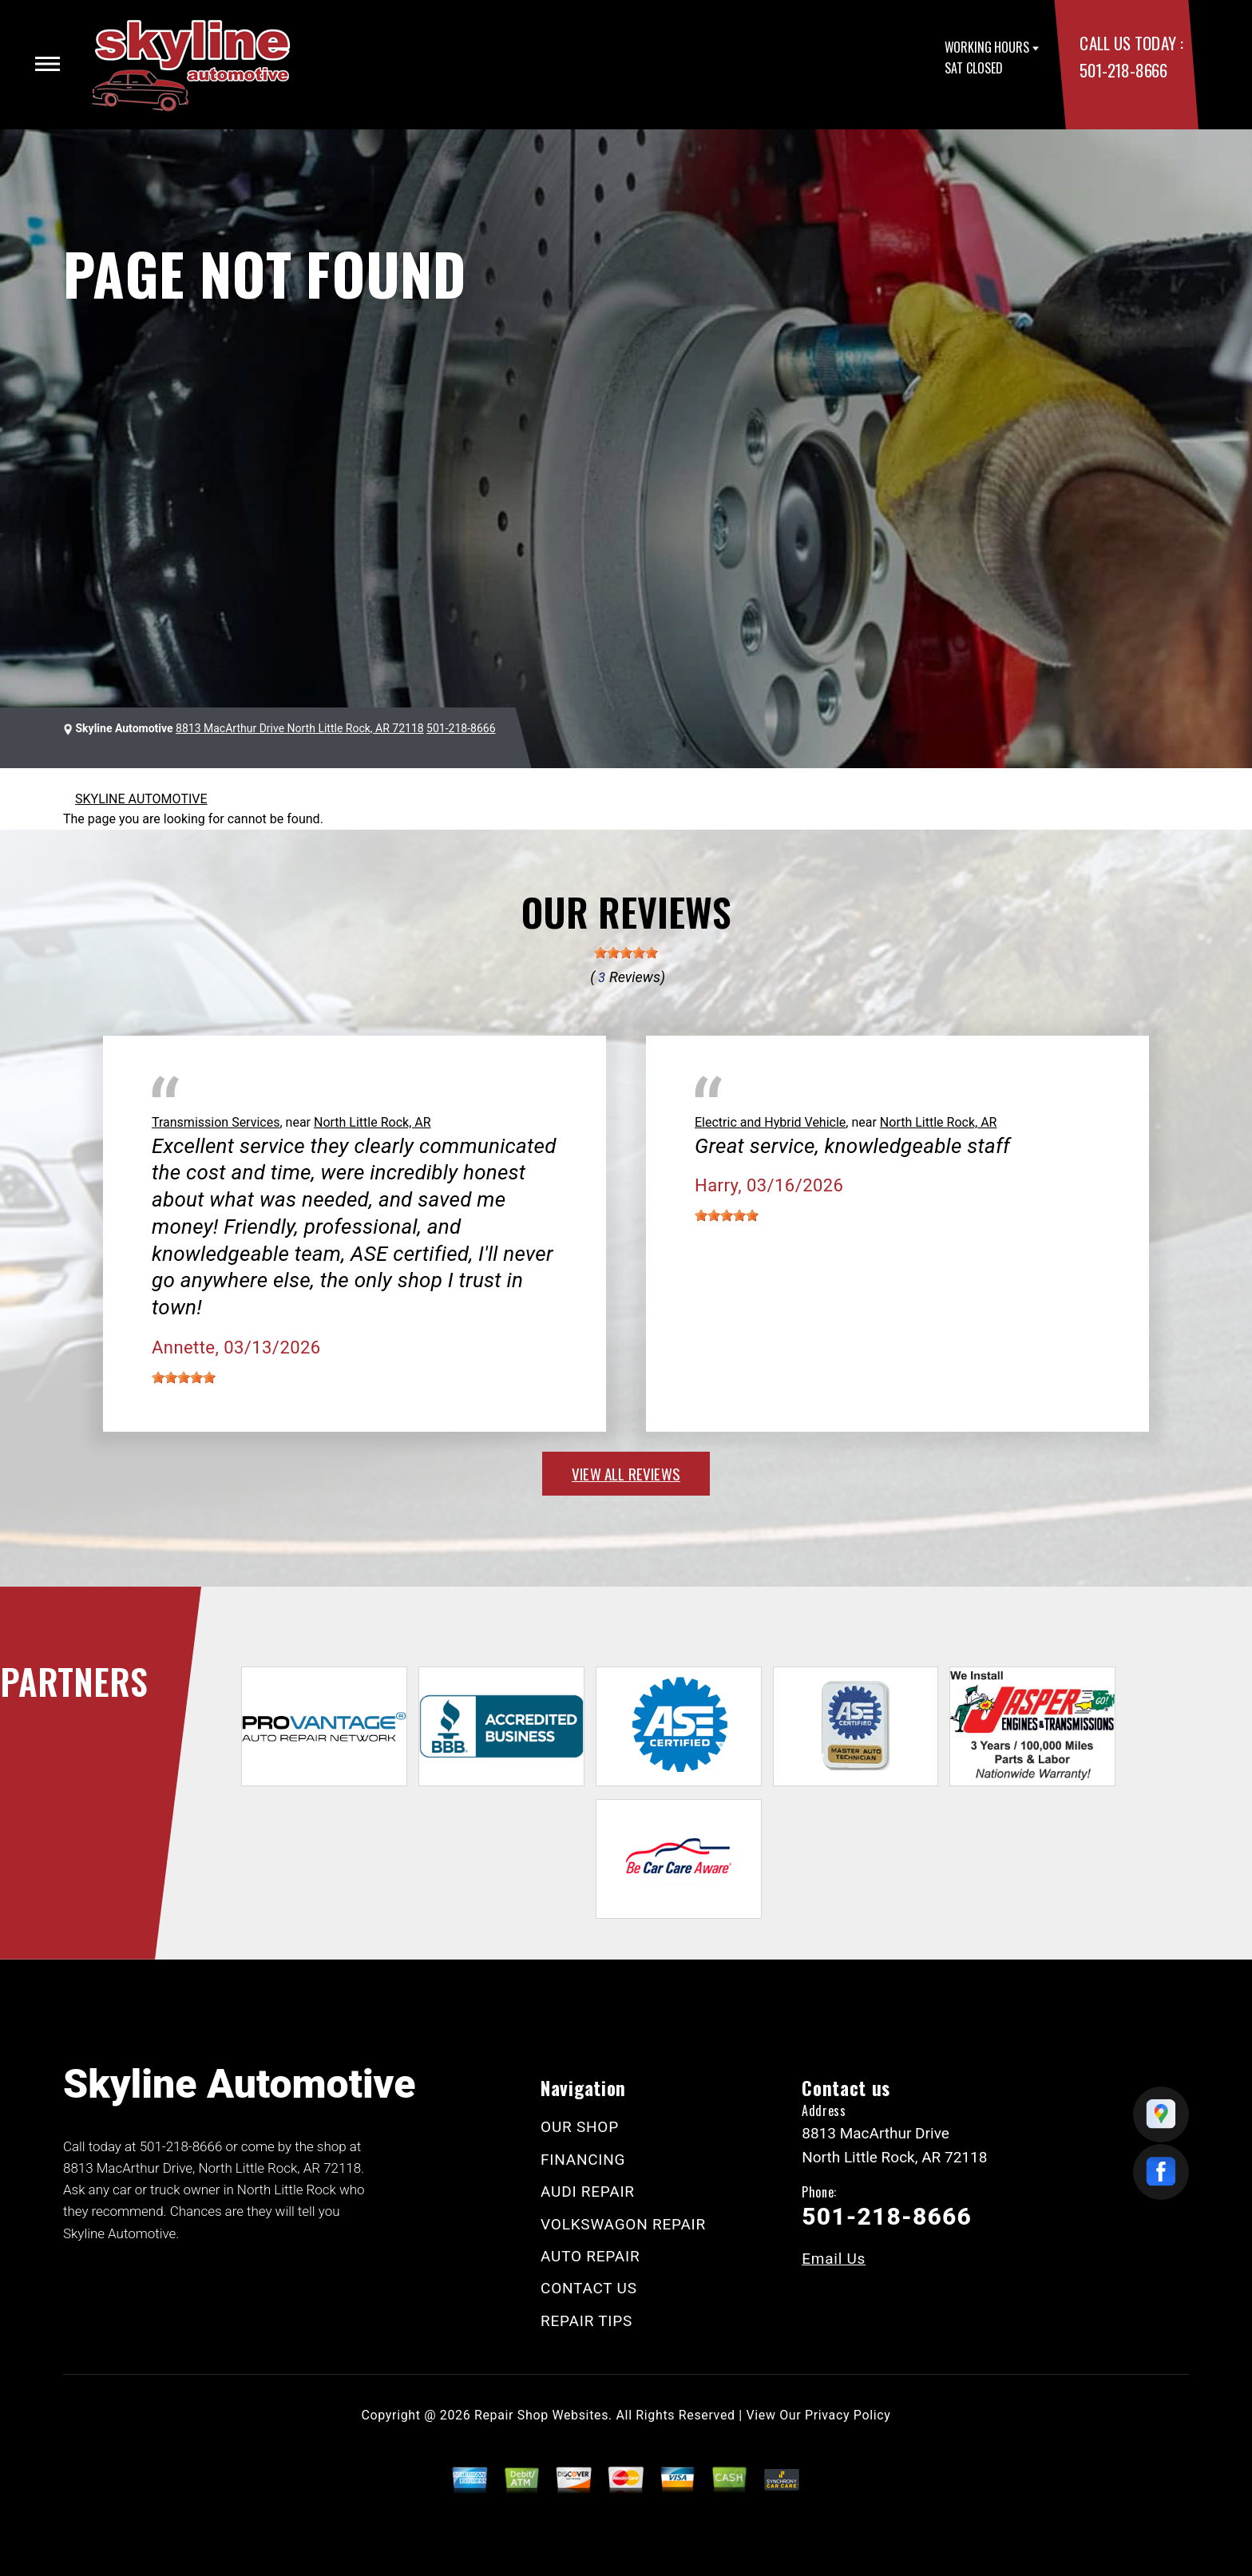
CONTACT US (589, 2288)
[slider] (626, 952)
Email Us (834, 2258)
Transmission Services (215, 1122)
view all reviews (626, 1473)
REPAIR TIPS (586, 2321)
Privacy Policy (847, 2415)
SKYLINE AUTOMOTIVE (141, 798)
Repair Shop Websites (541, 2415)
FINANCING (583, 2159)
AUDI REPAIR (588, 2191)
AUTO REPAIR (590, 2256)
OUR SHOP (580, 2127)
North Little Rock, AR (372, 1122)
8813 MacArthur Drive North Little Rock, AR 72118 (300, 728)
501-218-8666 (1123, 69)
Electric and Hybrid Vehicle (770, 1122)
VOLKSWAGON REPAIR (623, 2224)
